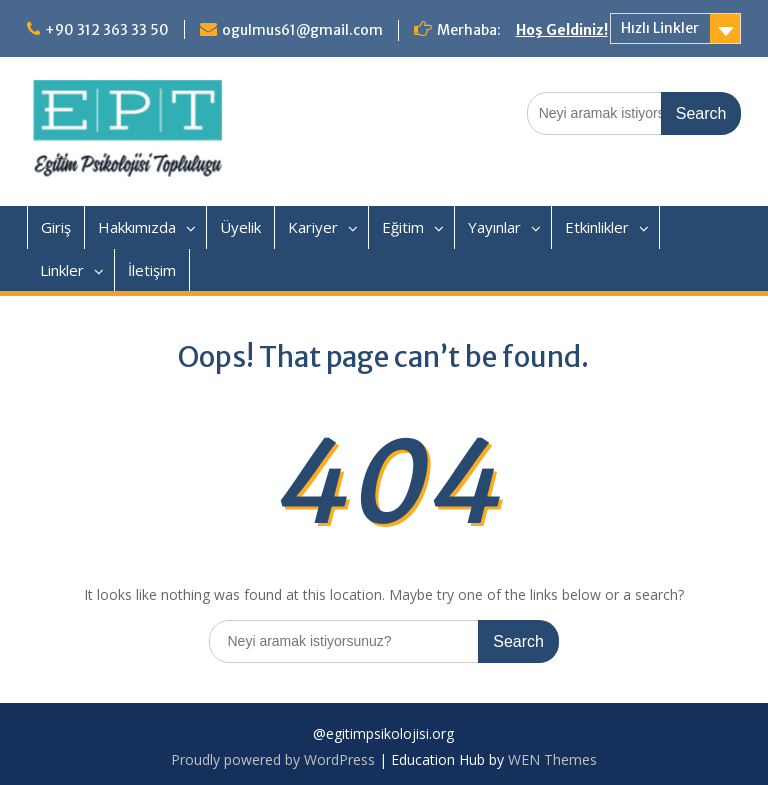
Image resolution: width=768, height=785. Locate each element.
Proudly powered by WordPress (273, 759)
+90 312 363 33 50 (107, 30)
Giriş (56, 227)
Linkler (62, 270)
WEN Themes (552, 759)
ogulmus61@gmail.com (302, 30)
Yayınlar (494, 227)
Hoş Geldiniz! (562, 30)
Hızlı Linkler (660, 28)
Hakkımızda (137, 227)
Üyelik (240, 227)
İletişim (152, 270)
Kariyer (313, 227)
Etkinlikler (597, 227)
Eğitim (403, 227)
